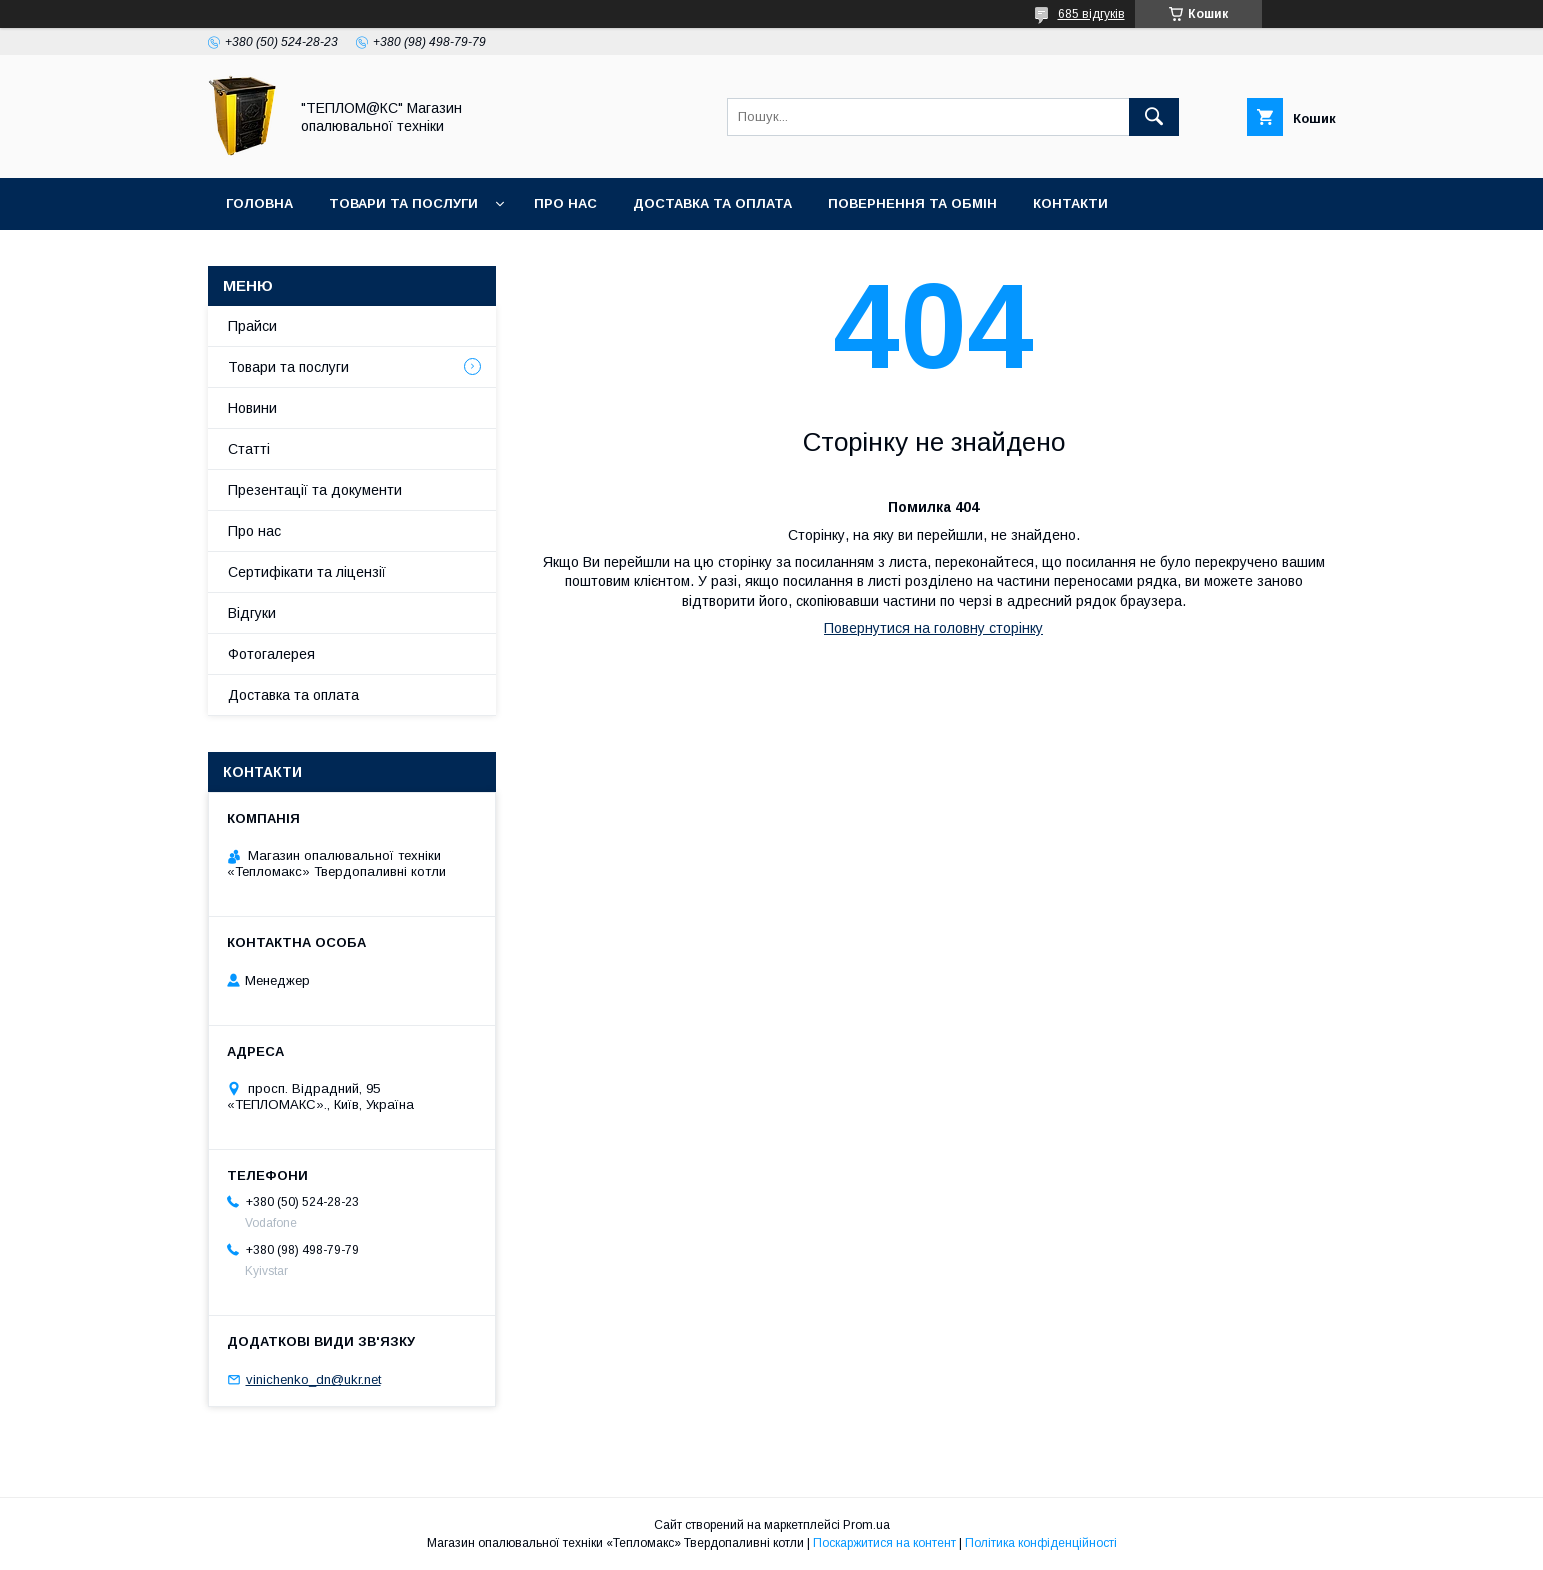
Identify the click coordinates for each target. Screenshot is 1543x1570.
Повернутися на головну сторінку (933, 628)
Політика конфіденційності (1041, 1543)
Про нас (565, 203)
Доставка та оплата (712, 203)
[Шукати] (1154, 117)
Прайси (252, 326)
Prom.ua (866, 1525)
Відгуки (252, 613)
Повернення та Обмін (912, 203)
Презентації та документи (315, 490)
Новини (252, 408)
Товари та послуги (403, 203)
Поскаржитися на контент (884, 1543)
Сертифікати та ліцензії (307, 572)
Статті (249, 449)
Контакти (1070, 203)
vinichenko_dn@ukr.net (313, 1379)
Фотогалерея (271, 654)
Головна (259, 203)
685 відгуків (1091, 14)
